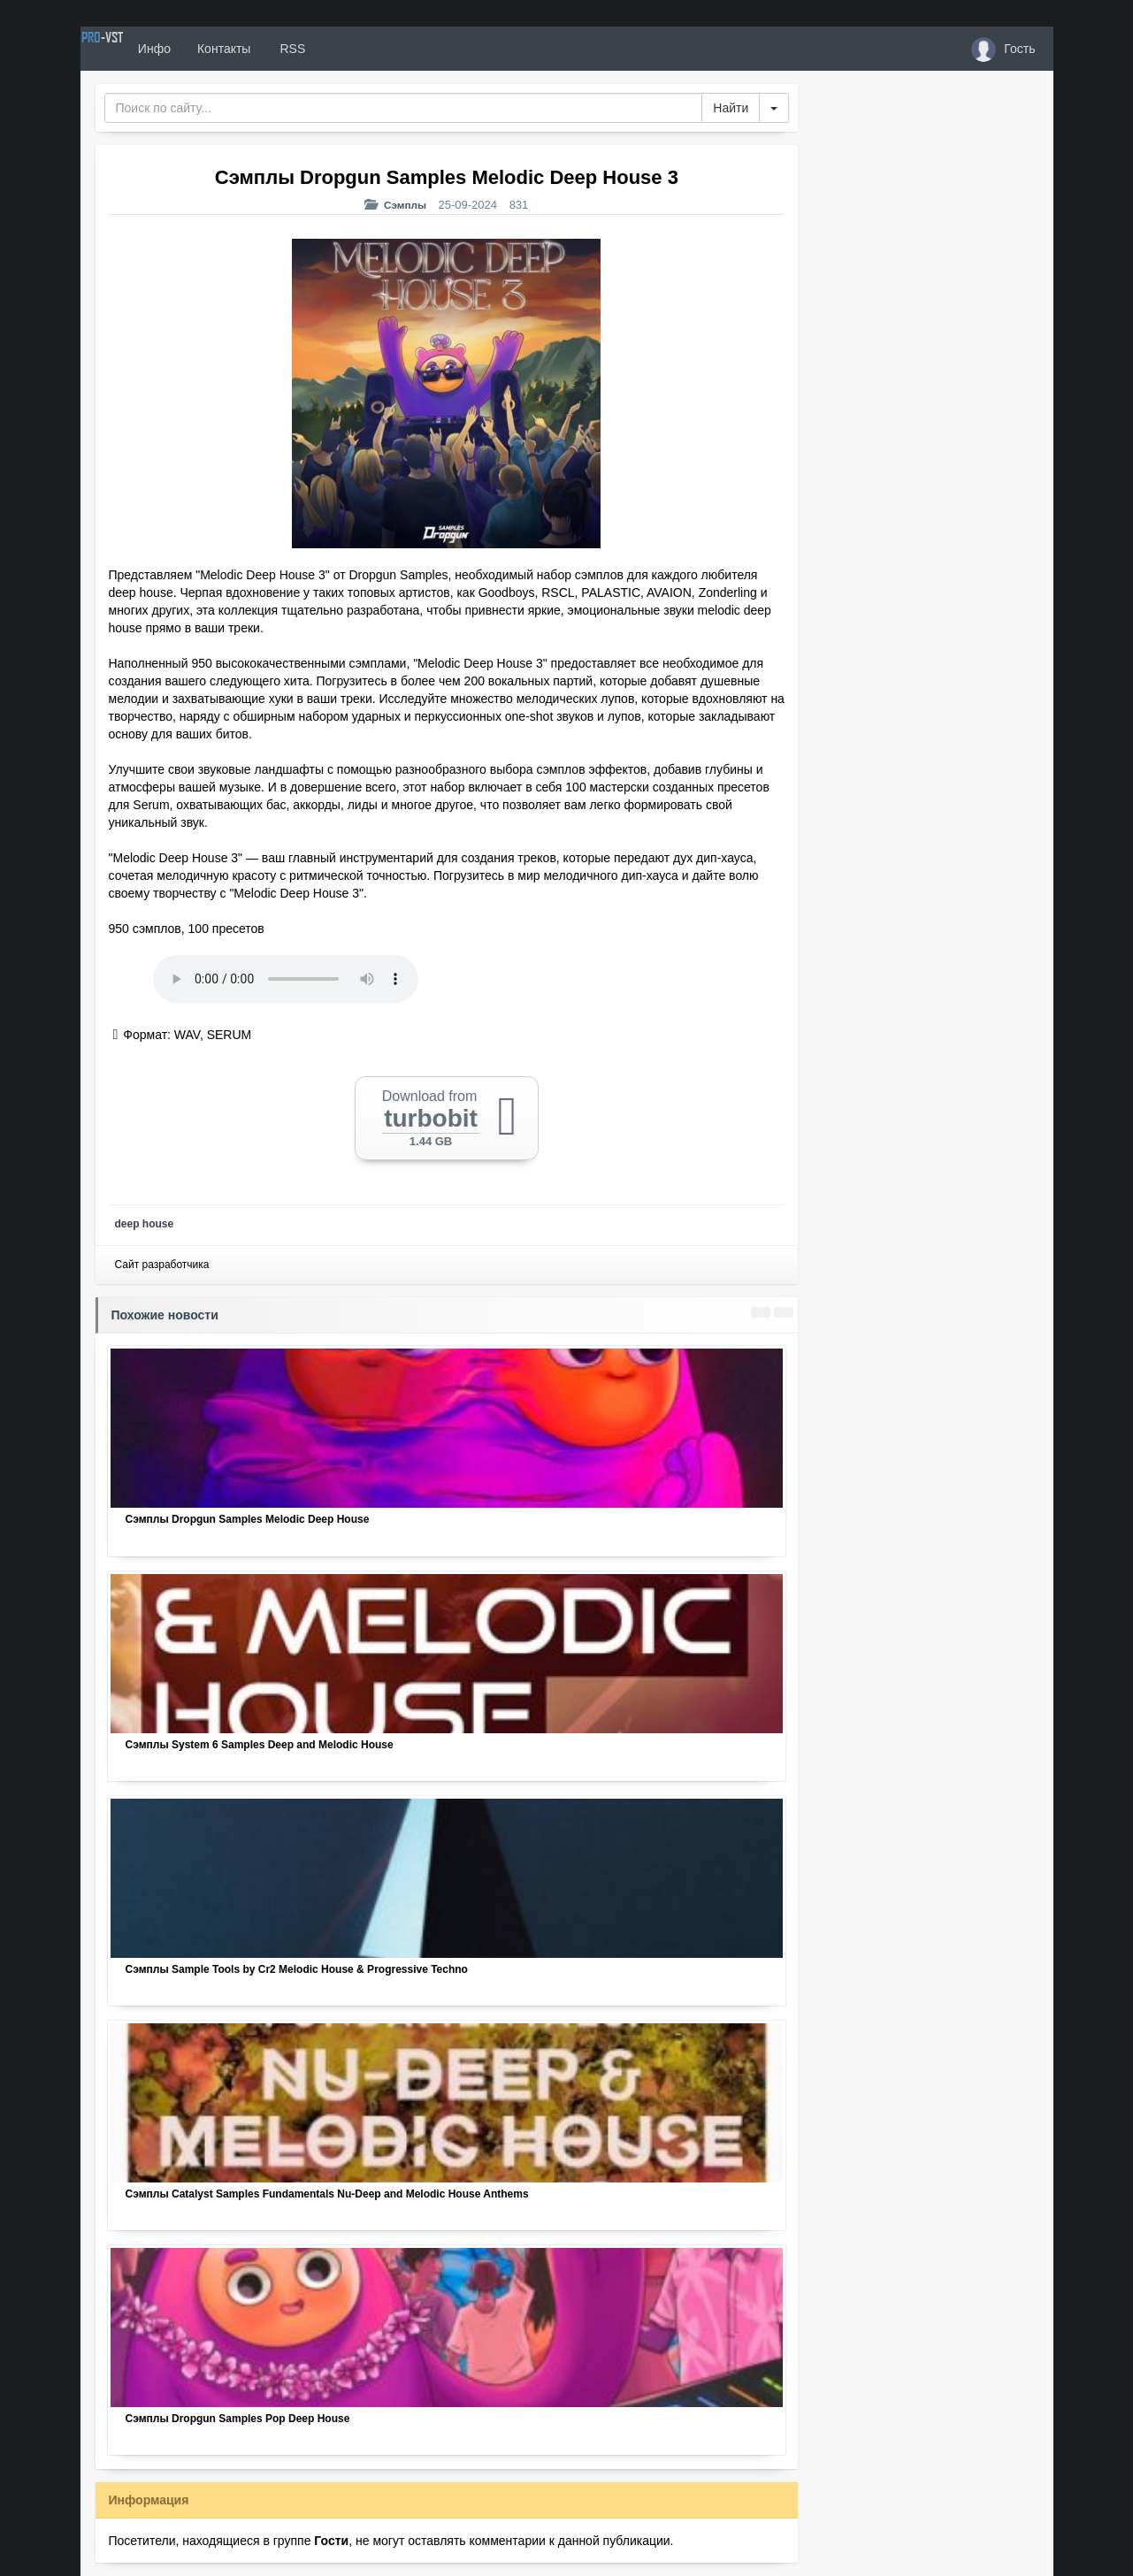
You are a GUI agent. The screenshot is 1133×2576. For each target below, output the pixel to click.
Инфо (216, 49)
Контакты (285, 49)
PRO (133, 49)
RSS (353, 49)
